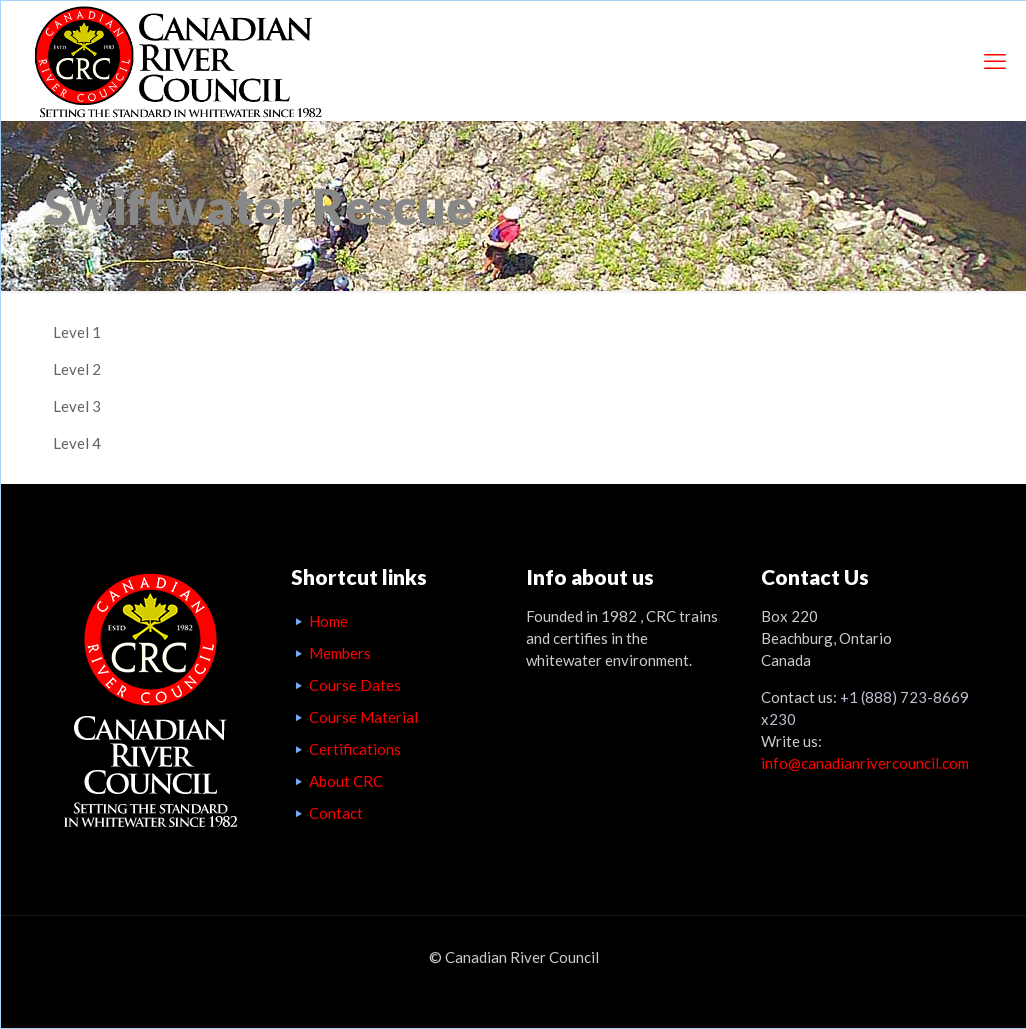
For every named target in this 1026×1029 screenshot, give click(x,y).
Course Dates (355, 685)
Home (328, 621)
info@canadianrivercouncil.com (865, 763)
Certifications (355, 749)
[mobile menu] (995, 61)
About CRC (346, 781)
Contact (336, 813)
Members (340, 653)
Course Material (363, 717)
